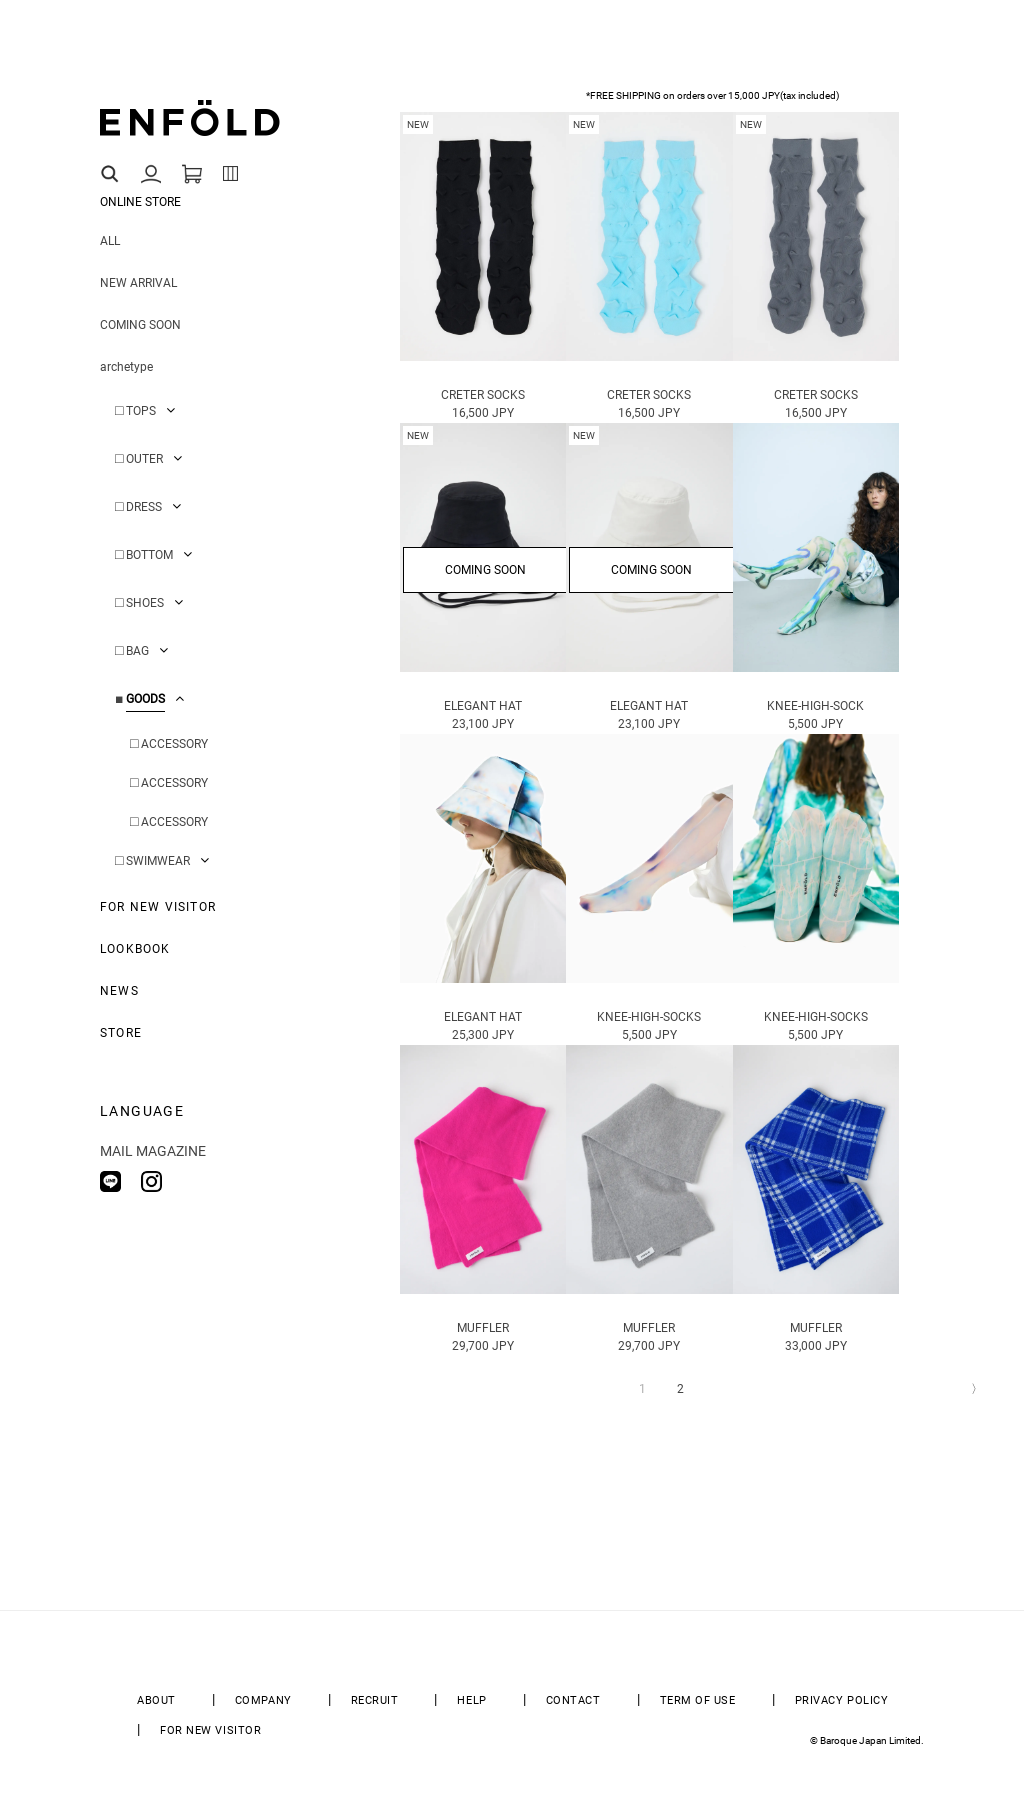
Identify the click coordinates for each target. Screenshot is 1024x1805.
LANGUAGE (142, 1111)
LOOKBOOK (135, 949)
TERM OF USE (698, 1700)
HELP (471, 1700)
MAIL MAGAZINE (153, 1151)
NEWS (119, 991)
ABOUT (156, 1700)
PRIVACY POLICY (842, 1700)
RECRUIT (375, 1700)
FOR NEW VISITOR (158, 907)
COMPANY (263, 1700)
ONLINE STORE (140, 202)
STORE (121, 1033)
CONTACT (573, 1700)
